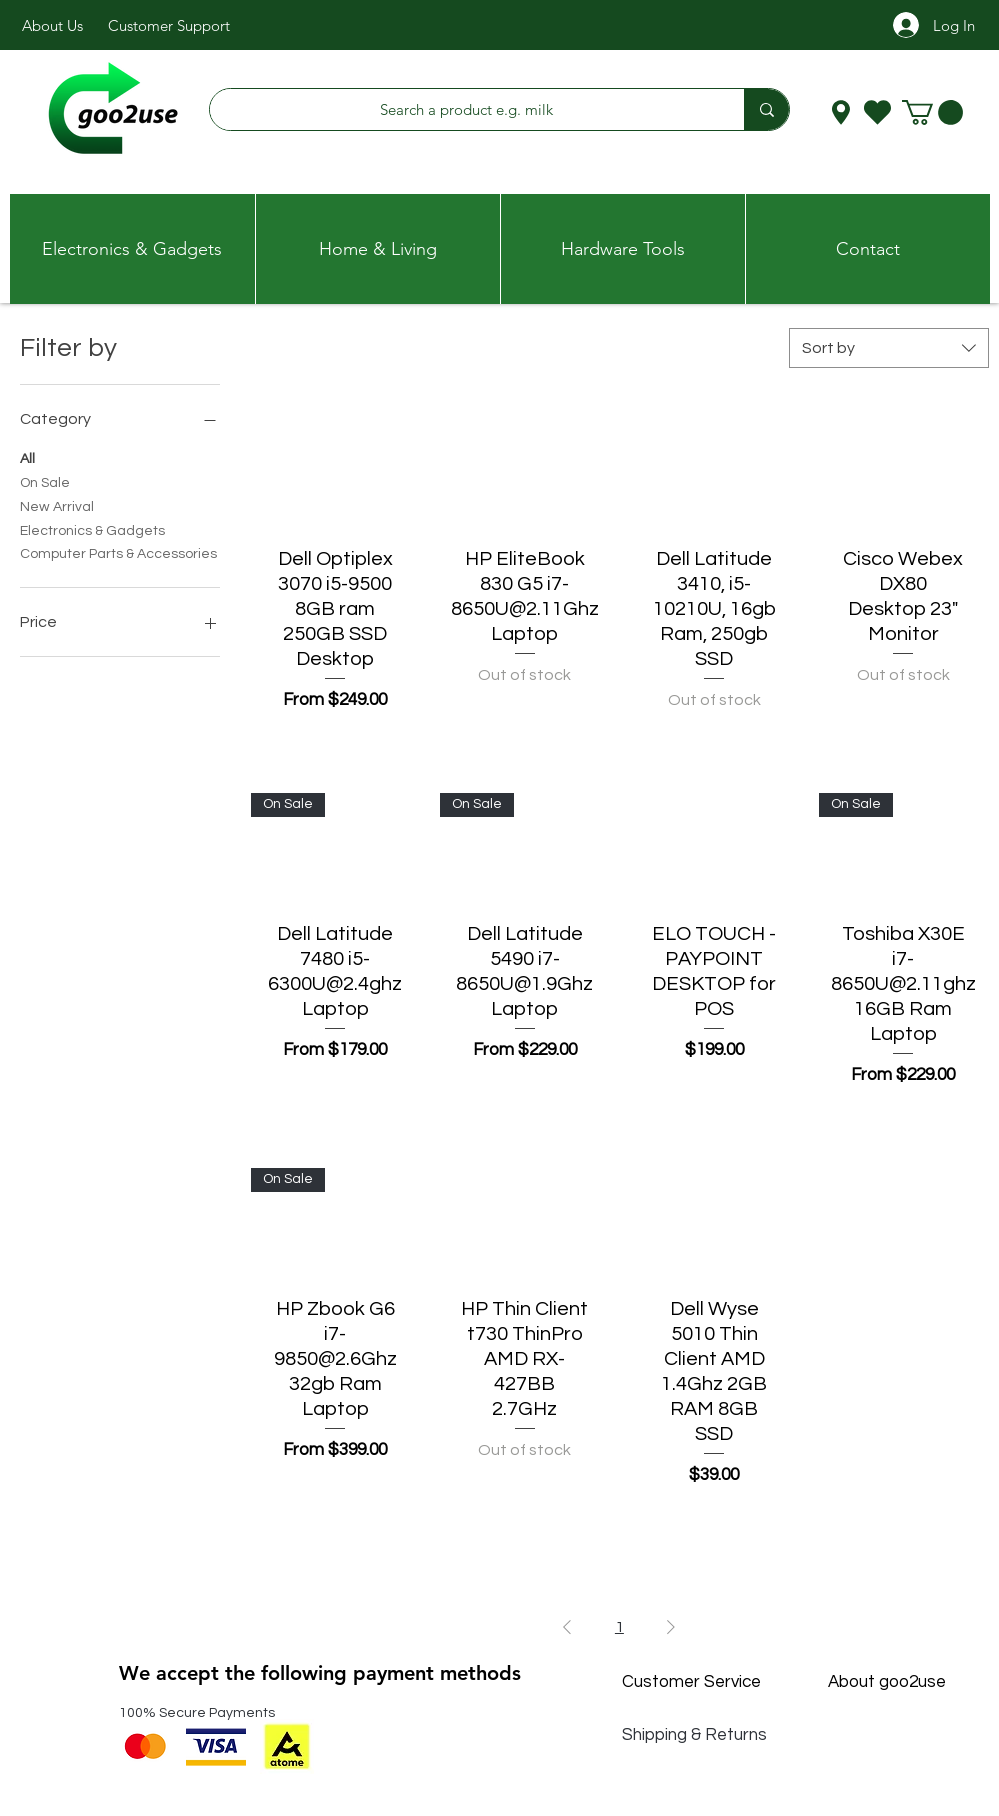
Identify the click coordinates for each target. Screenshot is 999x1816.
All (27, 457)
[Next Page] (671, 1627)
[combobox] (889, 348)
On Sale (45, 481)
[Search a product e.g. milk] (467, 109)
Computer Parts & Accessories (118, 552)
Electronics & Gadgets (92, 529)
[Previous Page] (567, 1627)
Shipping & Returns (694, 1735)
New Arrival (57, 505)
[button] (932, 112)
